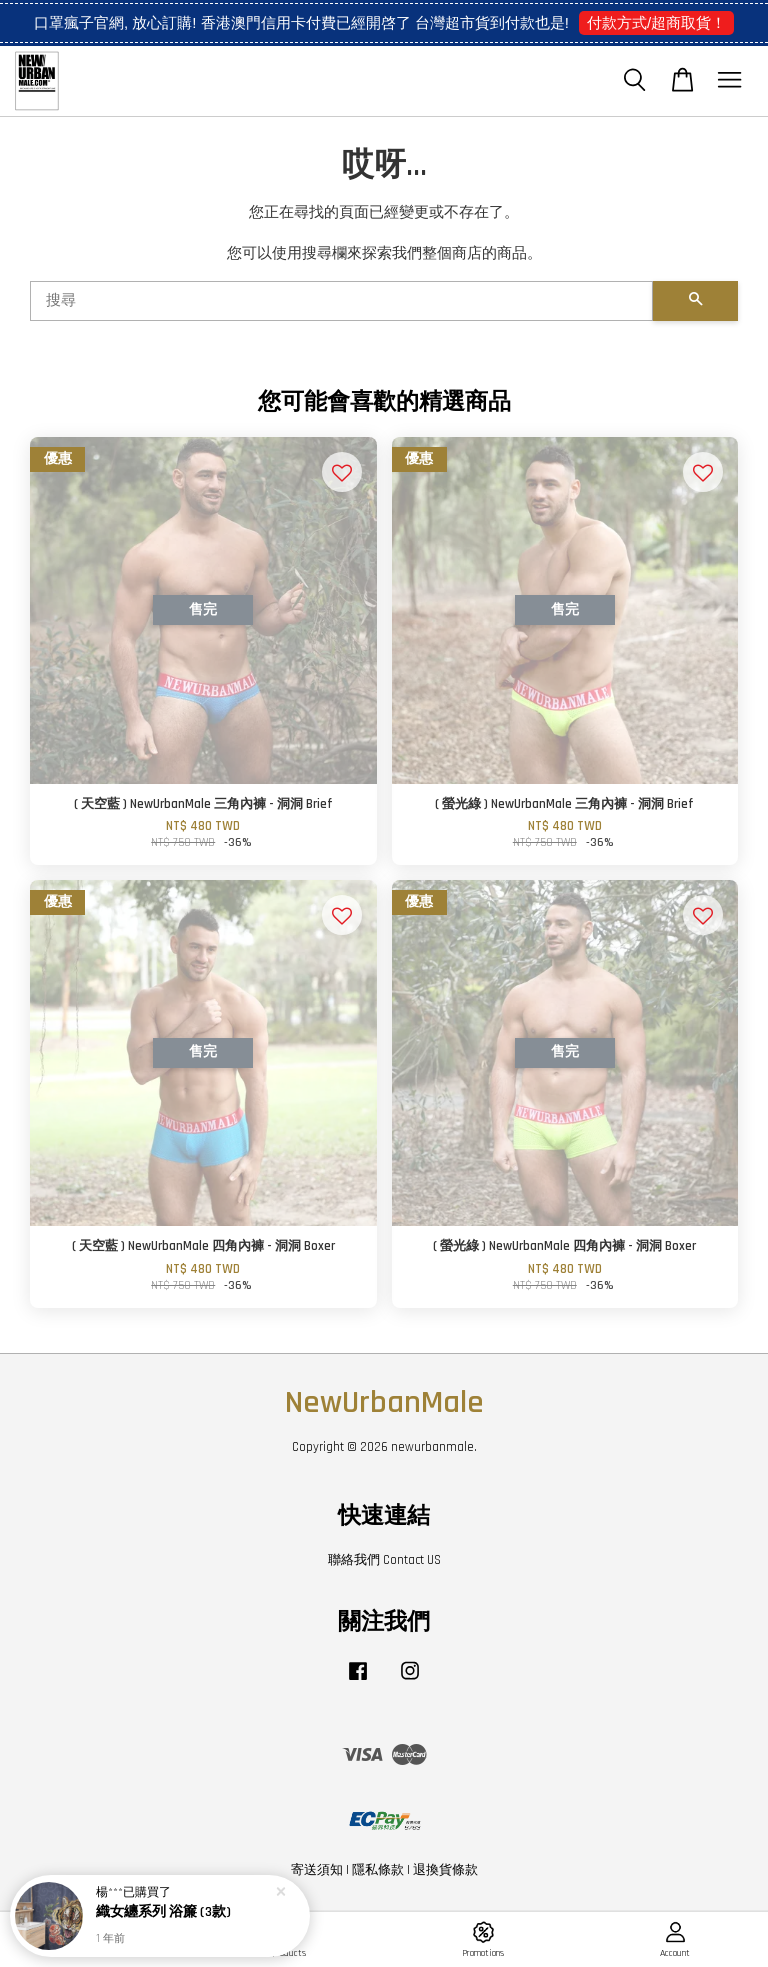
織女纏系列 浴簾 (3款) (163, 1915)
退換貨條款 (445, 1870)
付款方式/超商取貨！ (656, 22)
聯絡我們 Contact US (384, 1560)
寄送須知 (317, 1870)
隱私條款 (378, 1870)
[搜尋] (341, 301)
